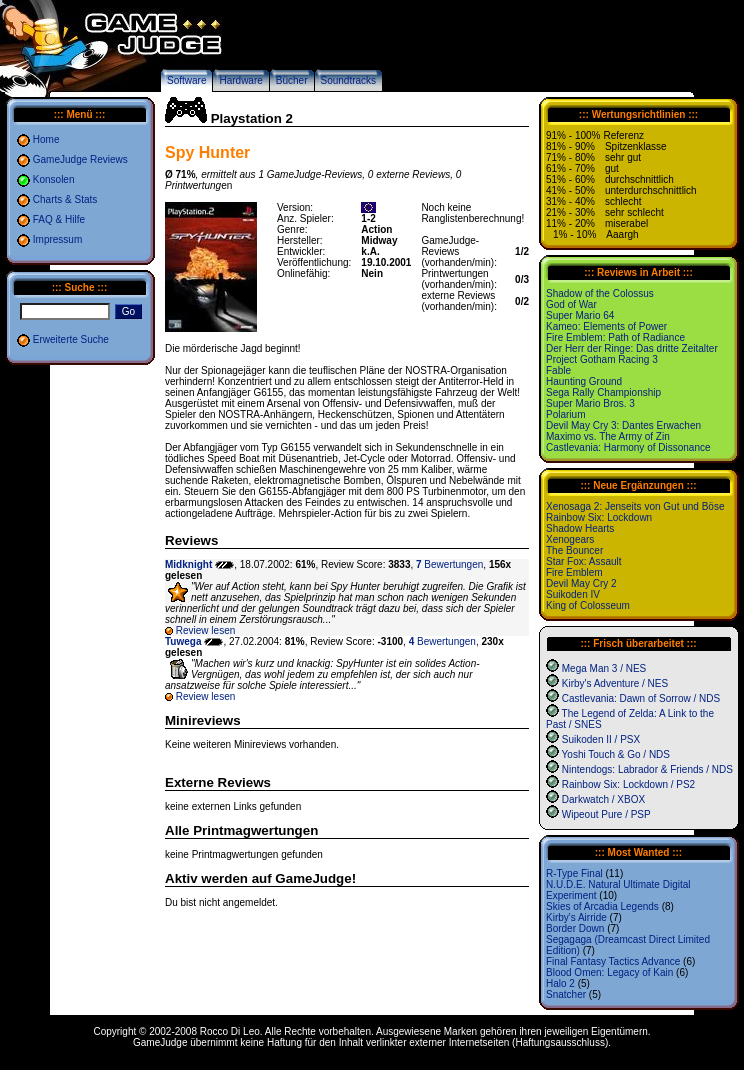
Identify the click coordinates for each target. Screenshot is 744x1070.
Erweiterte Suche (71, 339)
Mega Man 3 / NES (604, 668)
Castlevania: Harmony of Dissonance (628, 447)
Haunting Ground (584, 381)
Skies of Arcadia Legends (602, 906)
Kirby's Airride (576, 917)
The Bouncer (574, 550)
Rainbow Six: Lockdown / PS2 (628, 784)
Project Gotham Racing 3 (602, 359)
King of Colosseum (588, 605)
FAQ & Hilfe (59, 219)
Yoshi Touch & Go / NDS (616, 754)
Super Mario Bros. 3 (590, 403)
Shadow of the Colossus (600, 293)
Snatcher (566, 994)
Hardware (240, 80)
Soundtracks (349, 80)
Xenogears (570, 539)
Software (186, 80)
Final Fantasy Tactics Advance (613, 961)
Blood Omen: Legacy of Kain (609, 972)
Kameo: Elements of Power (606, 326)
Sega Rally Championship (603, 392)
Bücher (292, 80)
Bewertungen (449, 564)
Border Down (575, 928)
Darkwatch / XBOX (603, 799)
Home (46, 139)
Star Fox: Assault (584, 561)
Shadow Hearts (580, 528)
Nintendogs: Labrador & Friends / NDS (647, 769)
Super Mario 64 (580, 315)
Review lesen (205, 630)
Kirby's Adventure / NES (615, 683)
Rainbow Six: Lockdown (599, 517)
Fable (558, 370)
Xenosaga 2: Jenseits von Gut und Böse (635, 506)
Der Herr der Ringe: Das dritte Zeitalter (632, 348)
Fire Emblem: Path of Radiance (615, 337)
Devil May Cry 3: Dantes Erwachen (623, 425)
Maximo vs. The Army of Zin (608, 436)
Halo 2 (560, 983)
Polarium (565, 414)
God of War (571, 304)
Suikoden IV (573, 594)
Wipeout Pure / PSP (606, 814)
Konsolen (54, 179)
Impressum (57, 239)
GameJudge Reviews (80, 159)
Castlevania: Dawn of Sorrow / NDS (641, 698)
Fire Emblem (574, 572)
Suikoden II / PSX (601, 739)
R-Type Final (574, 873)
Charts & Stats (65, 199)
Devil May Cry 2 (581, 583)
